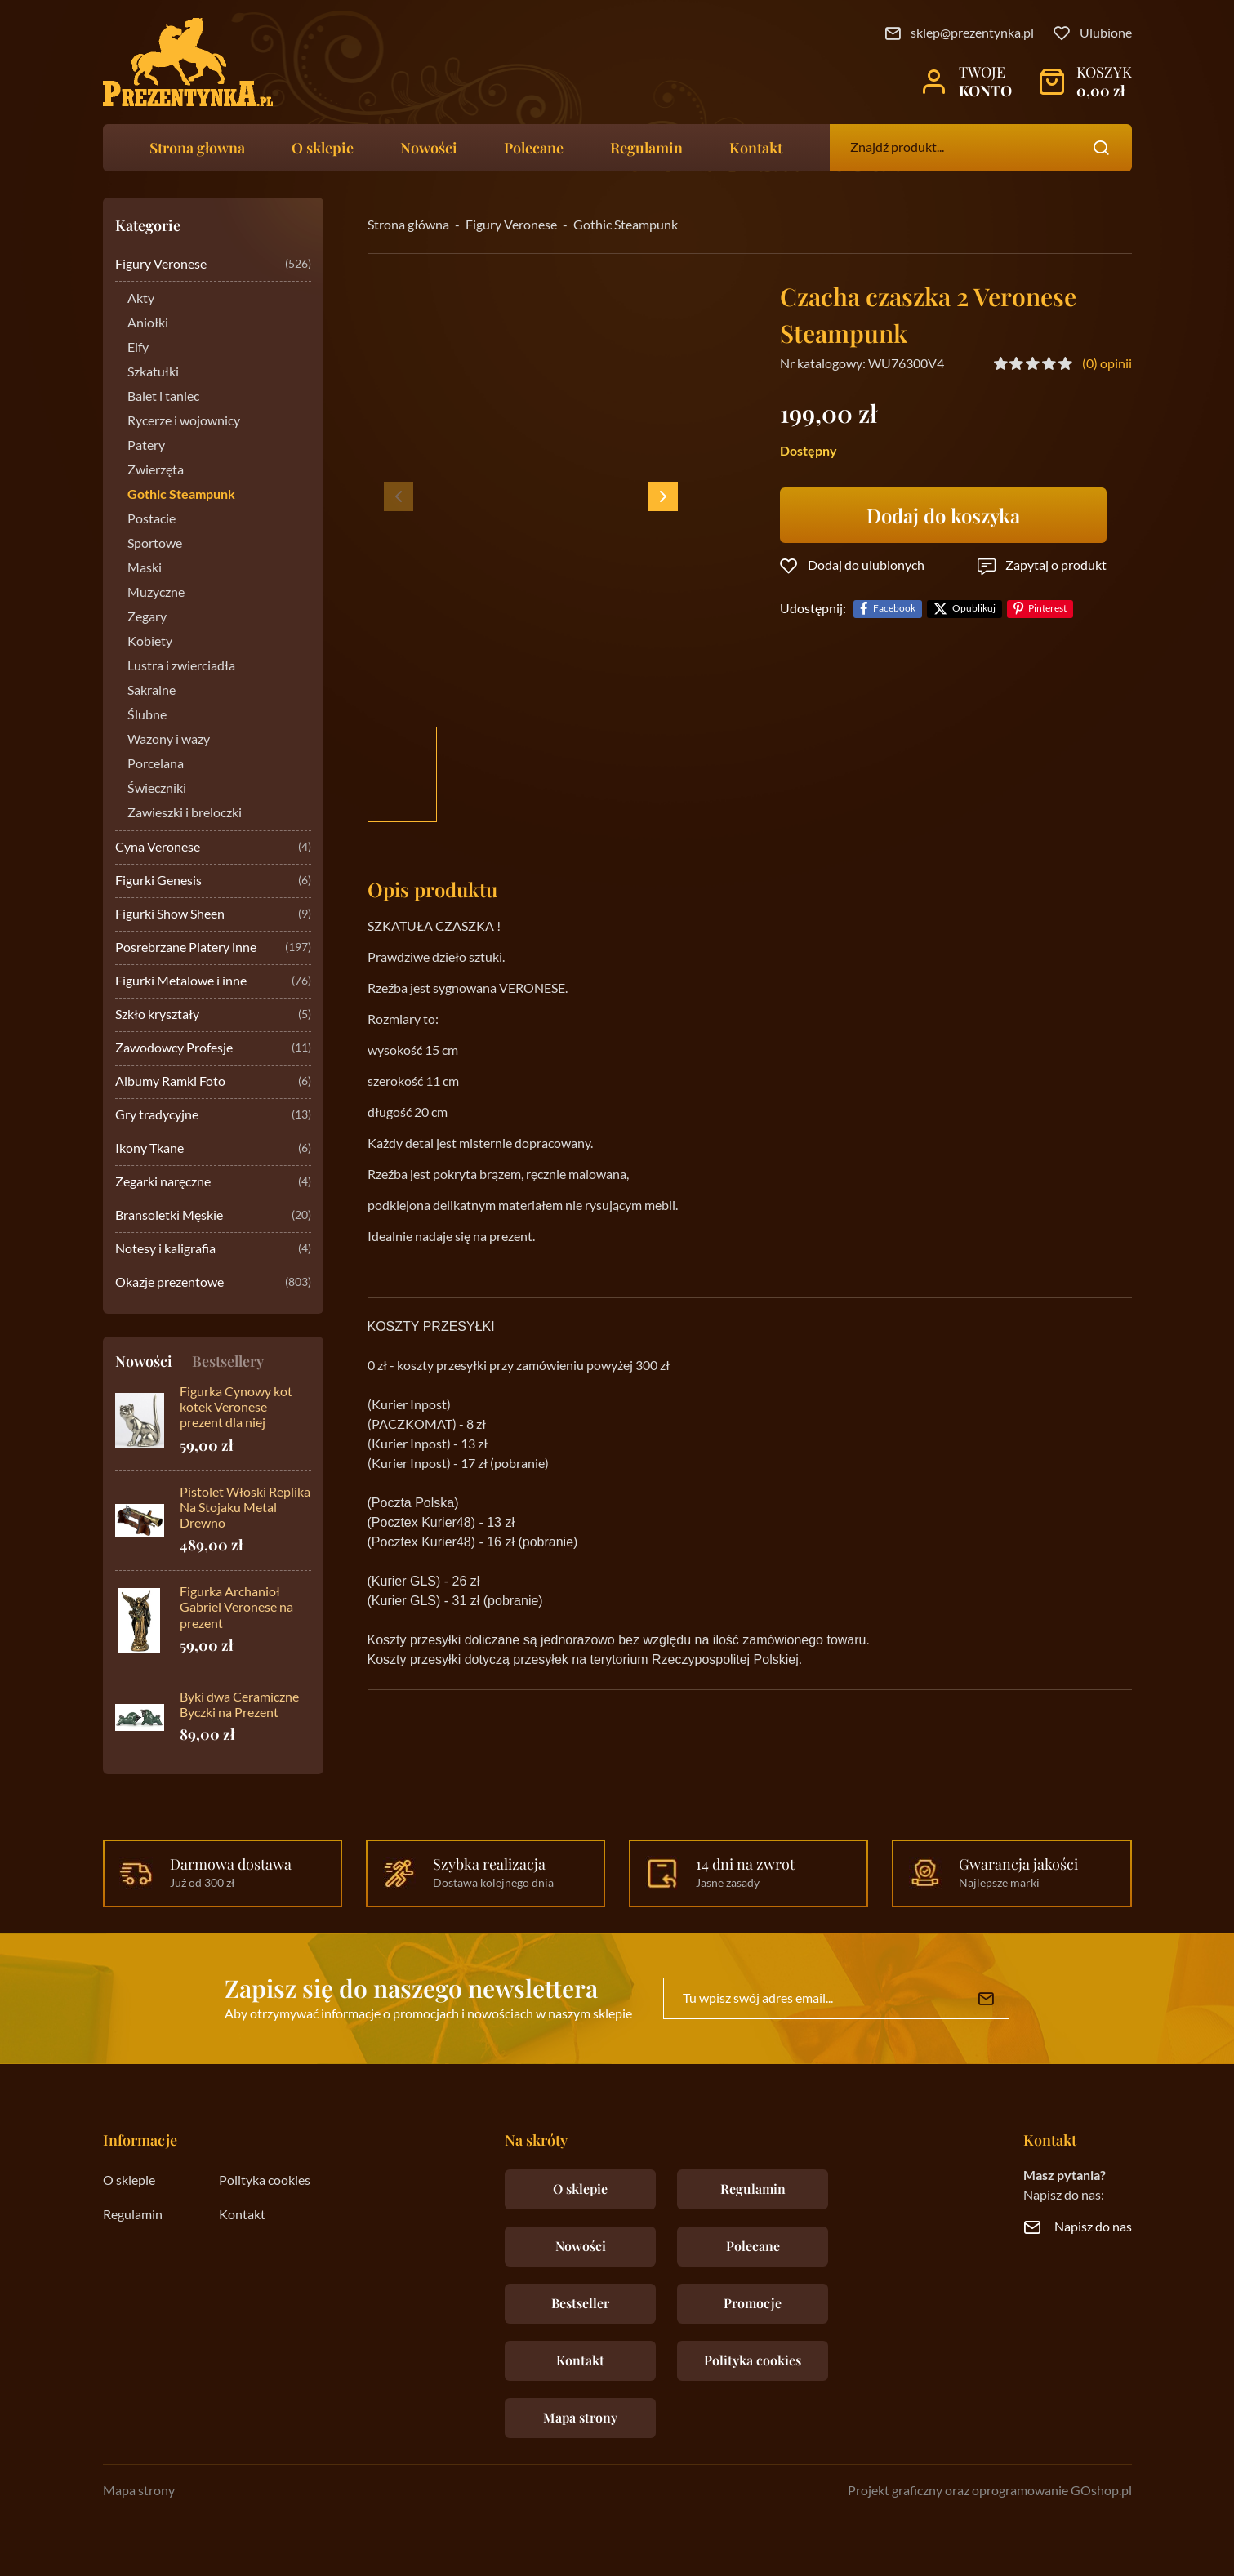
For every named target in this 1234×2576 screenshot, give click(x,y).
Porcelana (155, 764)
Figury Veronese (213, 265)
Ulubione (1106, 33)
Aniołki (147, 323)
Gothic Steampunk (181, 494)
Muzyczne (156, 592)
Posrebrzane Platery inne (213, 948)
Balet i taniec (163, 396)
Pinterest (1047, 608)
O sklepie (323, 148)
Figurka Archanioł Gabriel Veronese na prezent (236, 1608)
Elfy (138, 347)
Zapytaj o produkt (1056, 565)
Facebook (894, 608)
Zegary (147, 617)
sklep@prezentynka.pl (972, 33)
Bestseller (580, 2302)
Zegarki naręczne (213, 1182)
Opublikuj (974, 608)
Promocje (753, 2302)
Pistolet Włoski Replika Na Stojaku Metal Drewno (245, 1508)
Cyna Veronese (213, 847)
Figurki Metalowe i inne (213, 981)
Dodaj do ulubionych (866, 565)
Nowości (428, 148)
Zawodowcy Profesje (213, 1048)
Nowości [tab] (143, 1361)
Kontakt (755, 148)
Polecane (534, 148)
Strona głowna (197, 148)
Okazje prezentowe (213, 1283)
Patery (146, 445)
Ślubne (147, 715)
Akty (140, 298)
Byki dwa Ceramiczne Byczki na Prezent (239, 1705)
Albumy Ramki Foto (213, 1082)
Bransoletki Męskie (213, 1216)
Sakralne (151, 690)
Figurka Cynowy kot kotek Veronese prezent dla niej (236, 1408)
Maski (144, 568)
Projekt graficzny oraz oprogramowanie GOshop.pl (990, 2491)
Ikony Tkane (213, 1149)
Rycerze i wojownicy (183, 421)
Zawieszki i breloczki (184, 813)
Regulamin (646, 148)
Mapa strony (580, 2417)
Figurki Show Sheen (213, 914)
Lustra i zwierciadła (181, 666)
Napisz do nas (1093, 2227)
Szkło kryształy (213, 1015)
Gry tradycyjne (213, 1115)
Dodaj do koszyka (943, 515)
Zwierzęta (155, 470)
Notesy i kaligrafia (213, 1249)
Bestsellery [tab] (228, 1361)
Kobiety (149, 641)
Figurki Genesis (213, 881)
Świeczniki (156, 788)
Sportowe (154, 543)
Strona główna (408, 225)
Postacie (151, 519)
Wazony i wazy (168, 739)
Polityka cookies (264, 2180)
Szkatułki (153, 372)
